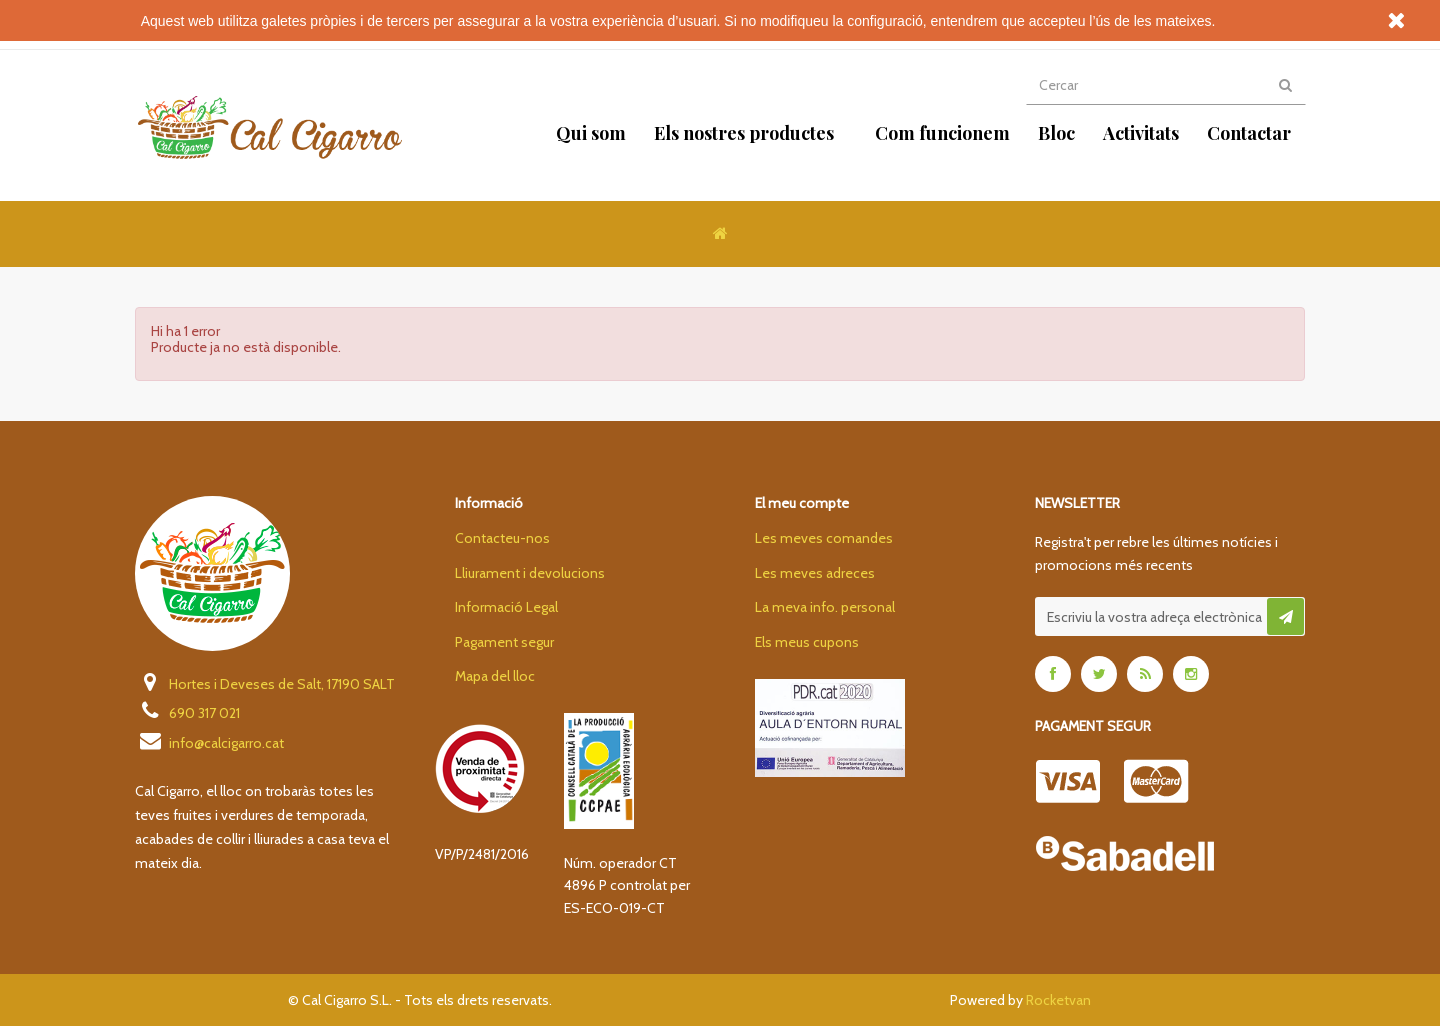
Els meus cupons (807, 642)
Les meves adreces (815, 573)
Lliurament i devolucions (530, 573)
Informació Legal (506, 607)
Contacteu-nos (502, 538)
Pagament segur (504, 642)
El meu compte (802, 503)
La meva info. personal (825, 607)
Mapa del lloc (495, 676)
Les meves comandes (824, 538)
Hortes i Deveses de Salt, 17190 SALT (265, 683)
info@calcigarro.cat (209, 742)
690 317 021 (187, 712)
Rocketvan (1058, 1000)
